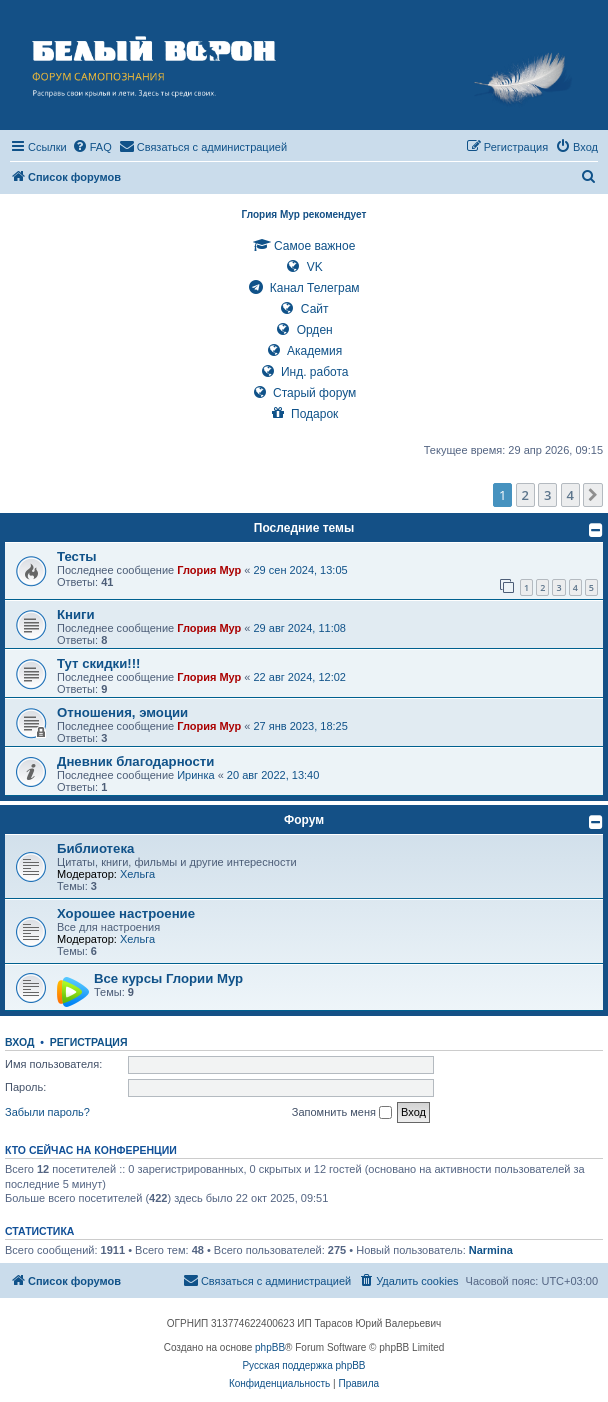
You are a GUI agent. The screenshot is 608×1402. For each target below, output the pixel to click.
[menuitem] (92, 147)
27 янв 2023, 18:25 (301, 726)
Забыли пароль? (47, 1112)
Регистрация (89, 1042)
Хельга (137, 874)
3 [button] (547, 495)
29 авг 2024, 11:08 (300, 628)
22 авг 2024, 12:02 (300, 677)
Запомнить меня (342, 1113)
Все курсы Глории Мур (168, 978)
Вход (19, 1042)
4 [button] (570, 495)
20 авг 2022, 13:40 (273, 775)
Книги (76, 614)
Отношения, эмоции (122, 712)
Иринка (195, 775)
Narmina (491, 1250)
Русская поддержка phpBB (303, 1365)
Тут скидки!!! (98, 663)
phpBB (270, 1347)
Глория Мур (209, 570)
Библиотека (95, 848)
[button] (593, 495)
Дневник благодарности (135, 761)
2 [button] (525, 495)
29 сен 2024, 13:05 (301, 570)
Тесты (77, 556)
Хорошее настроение (126, 913)
